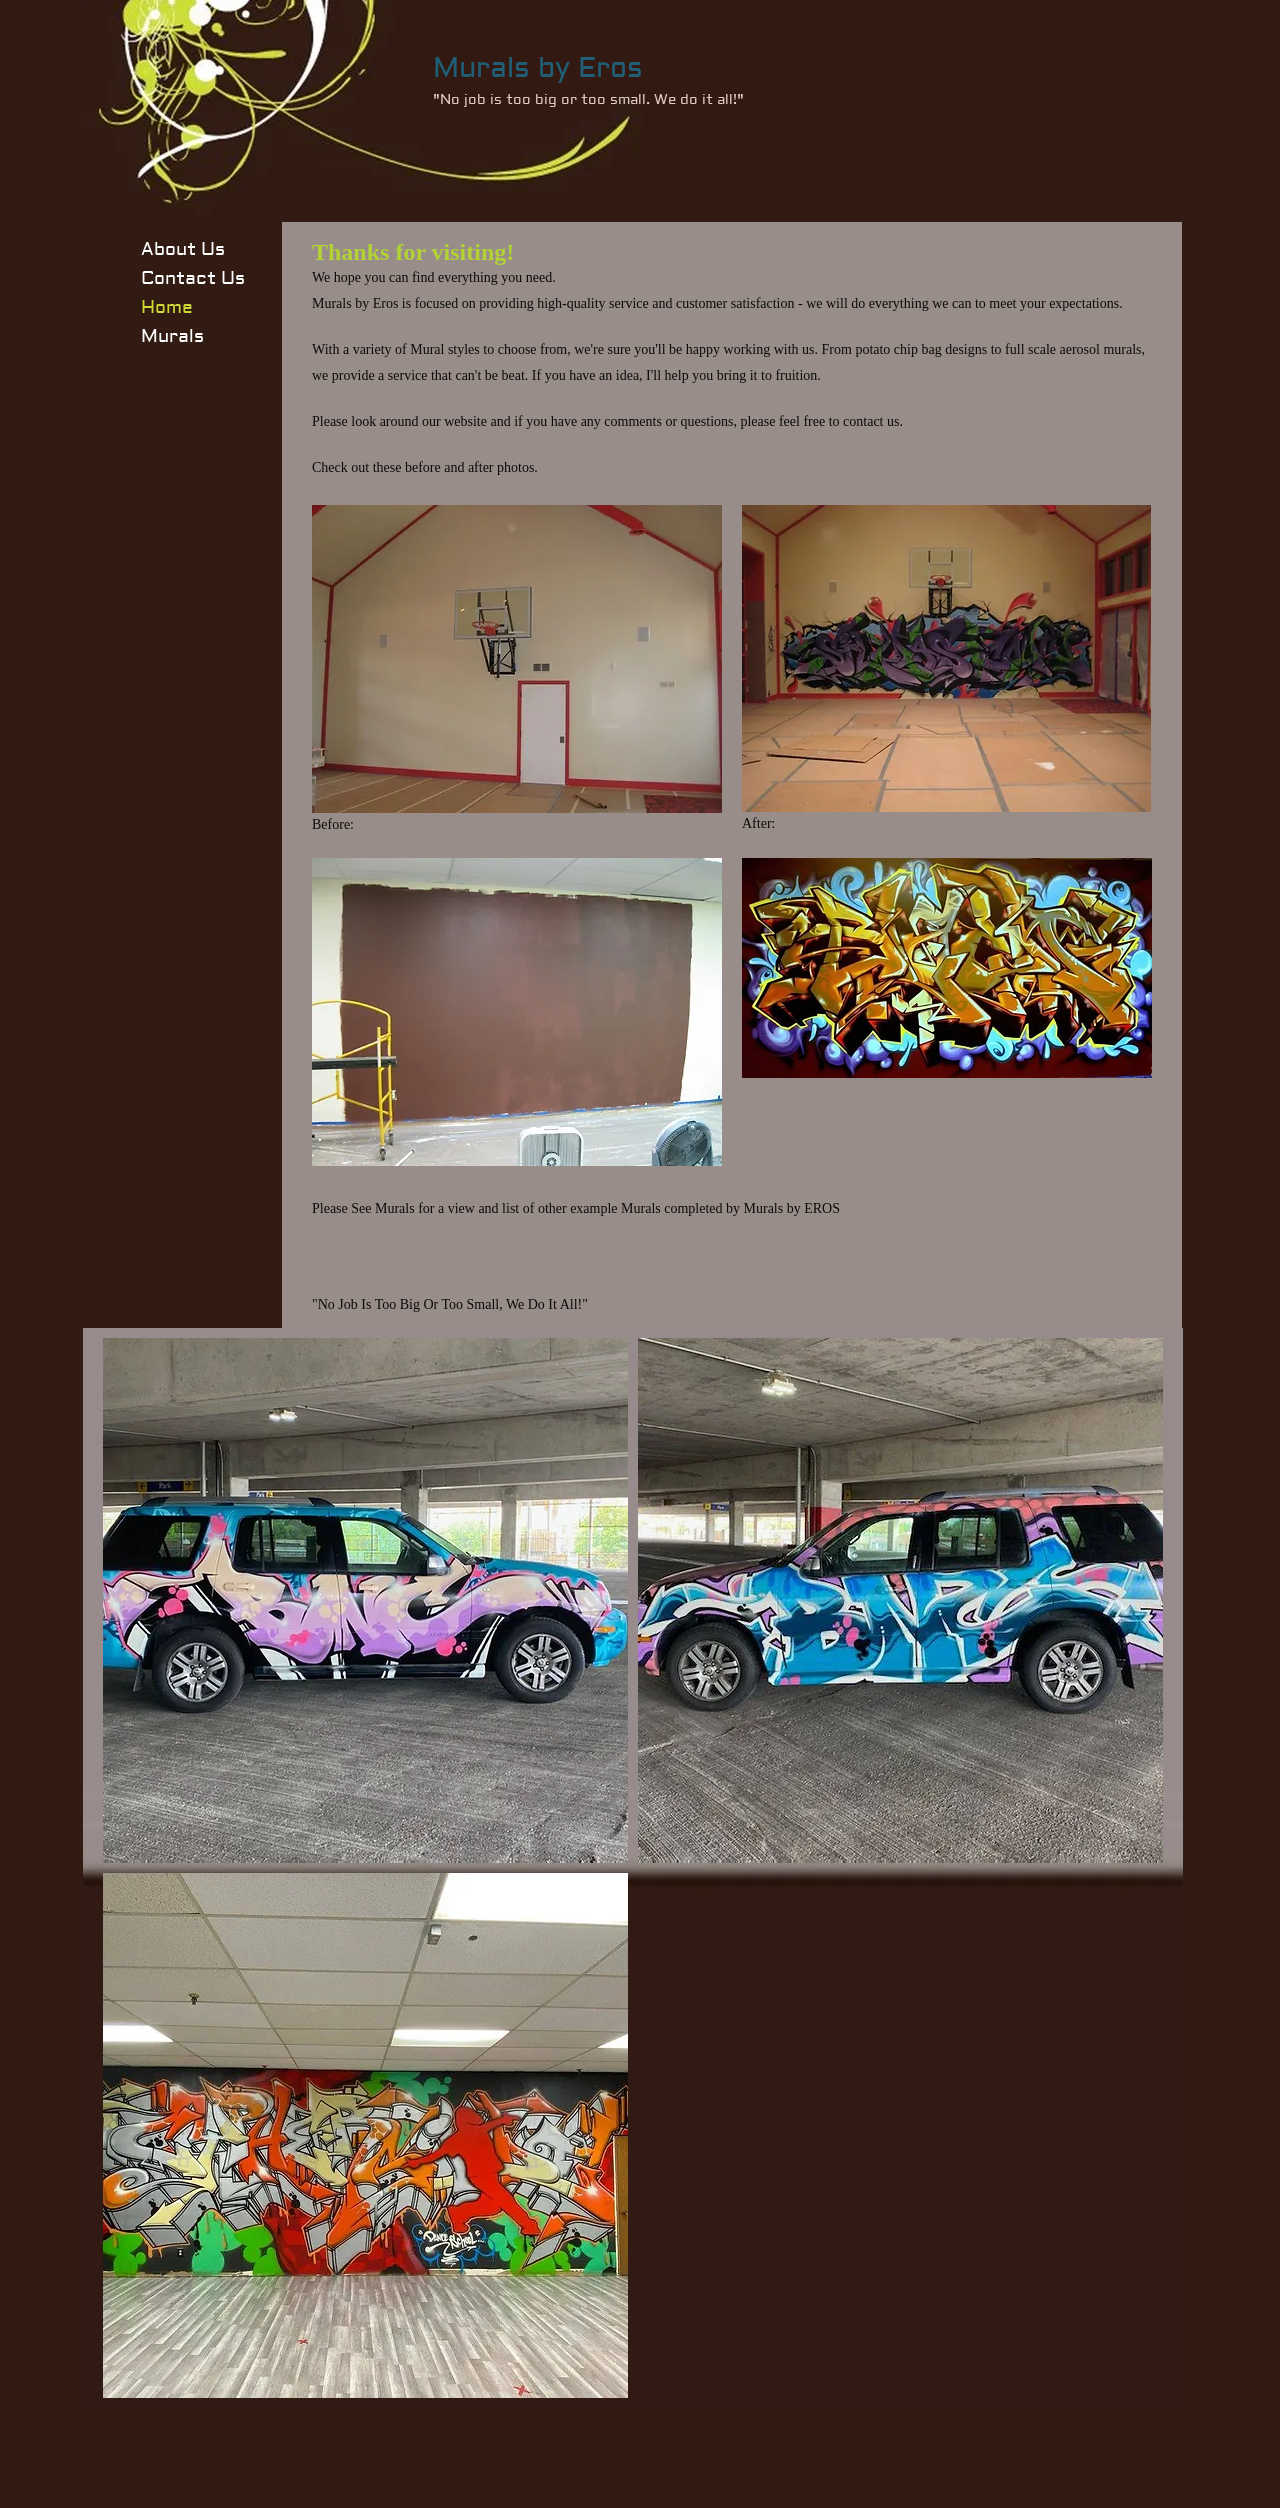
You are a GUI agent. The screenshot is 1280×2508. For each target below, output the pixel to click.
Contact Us (193, 278)
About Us (183, 249)
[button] (365, 1600)
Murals (172, 336)
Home (167, 307)
